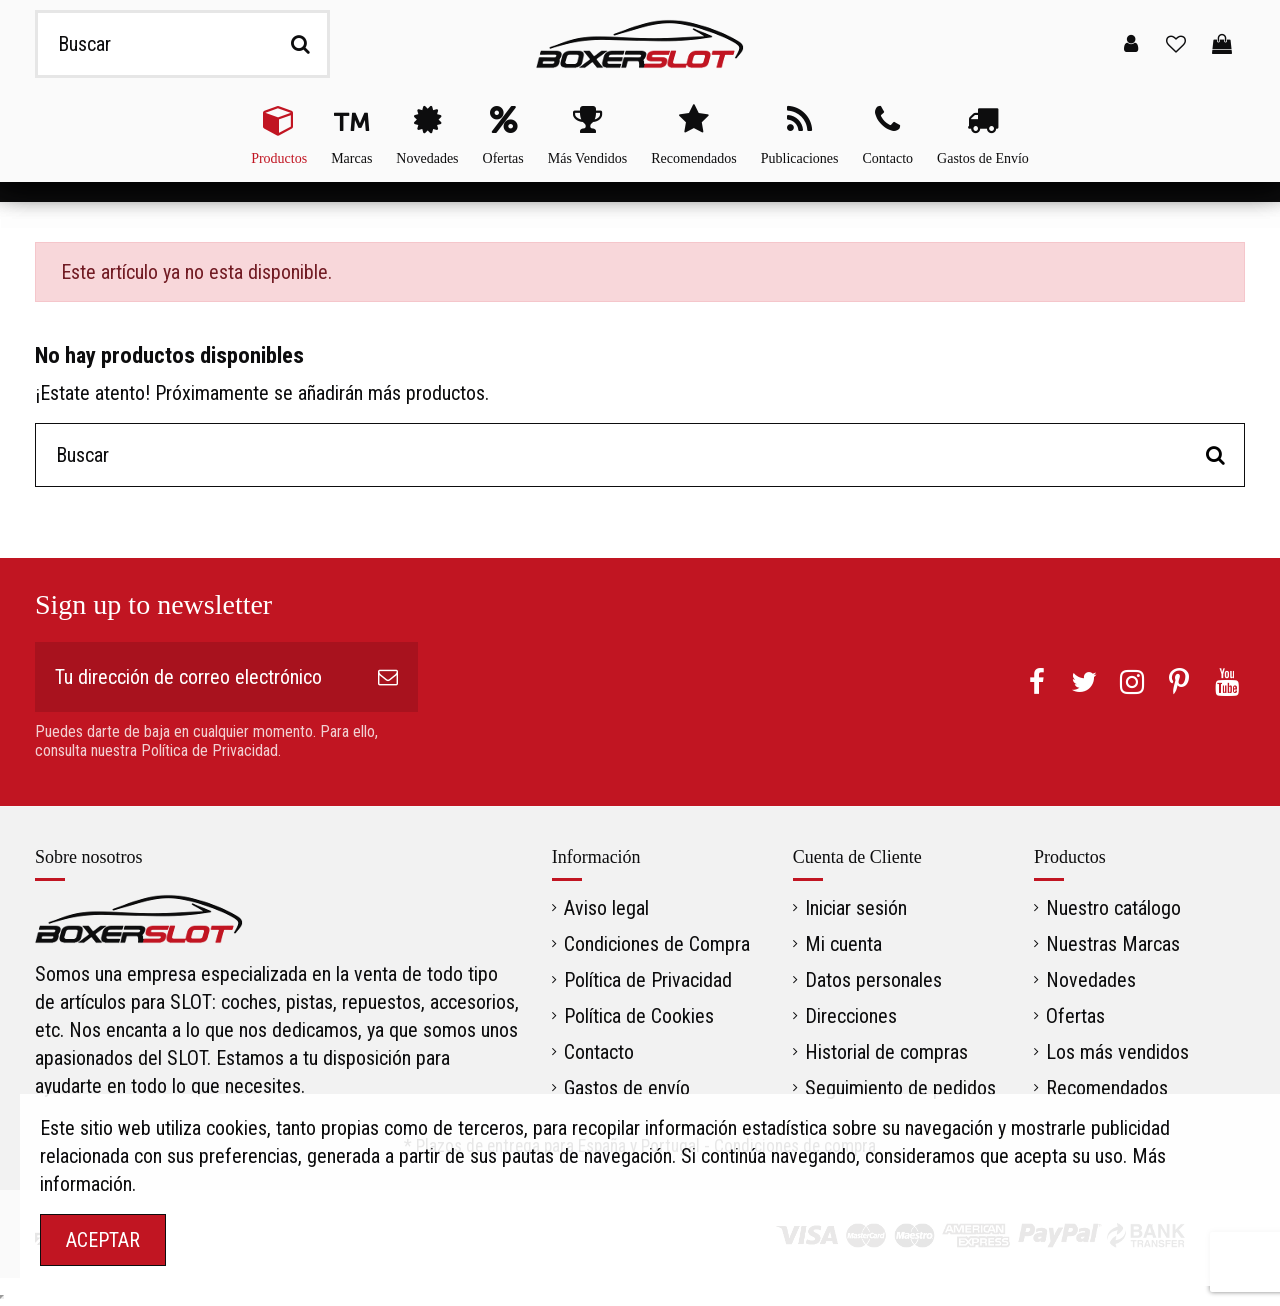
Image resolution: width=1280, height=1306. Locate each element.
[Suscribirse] (388, 677)
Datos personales (873, 980)
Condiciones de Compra (657, 944)
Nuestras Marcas (1113, 944)
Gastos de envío (627, 1088)
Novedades (1091, 980)
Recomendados (1107, 1088)
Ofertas (1075, 1016)
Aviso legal (606, 908)
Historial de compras (886, 1052)
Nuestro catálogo (1113, 908)
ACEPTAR (103, 1240)
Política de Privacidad (648, 980)
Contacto (599, 1052)
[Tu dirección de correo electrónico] (196, 677)
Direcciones (851, 1016)
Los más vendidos (1117, 1052)
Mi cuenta (843, 944)
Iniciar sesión (856, 908)
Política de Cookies (639, 1016)
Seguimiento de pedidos (900, 1088)
